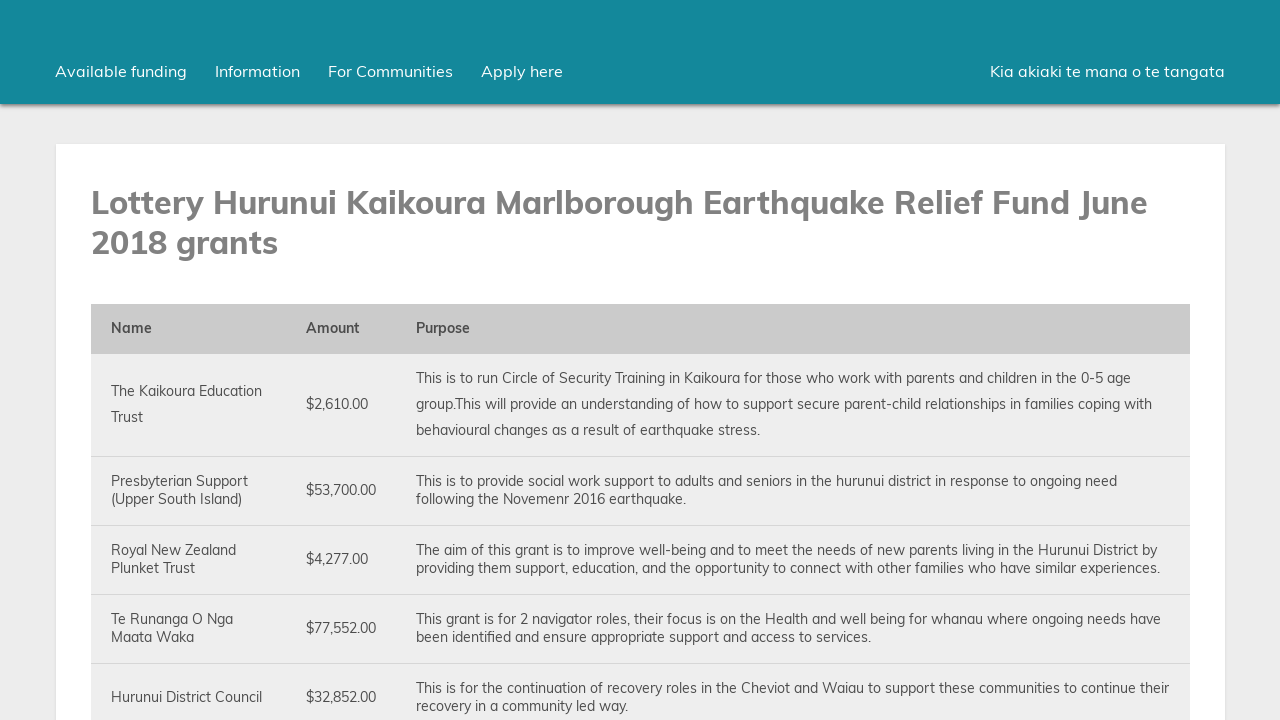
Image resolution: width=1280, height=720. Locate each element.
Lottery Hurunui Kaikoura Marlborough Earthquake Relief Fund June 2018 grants (619, 224)
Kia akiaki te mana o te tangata (1107, 72)
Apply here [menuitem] (522, 72)
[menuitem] (121, 72)
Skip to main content (0, 0)
